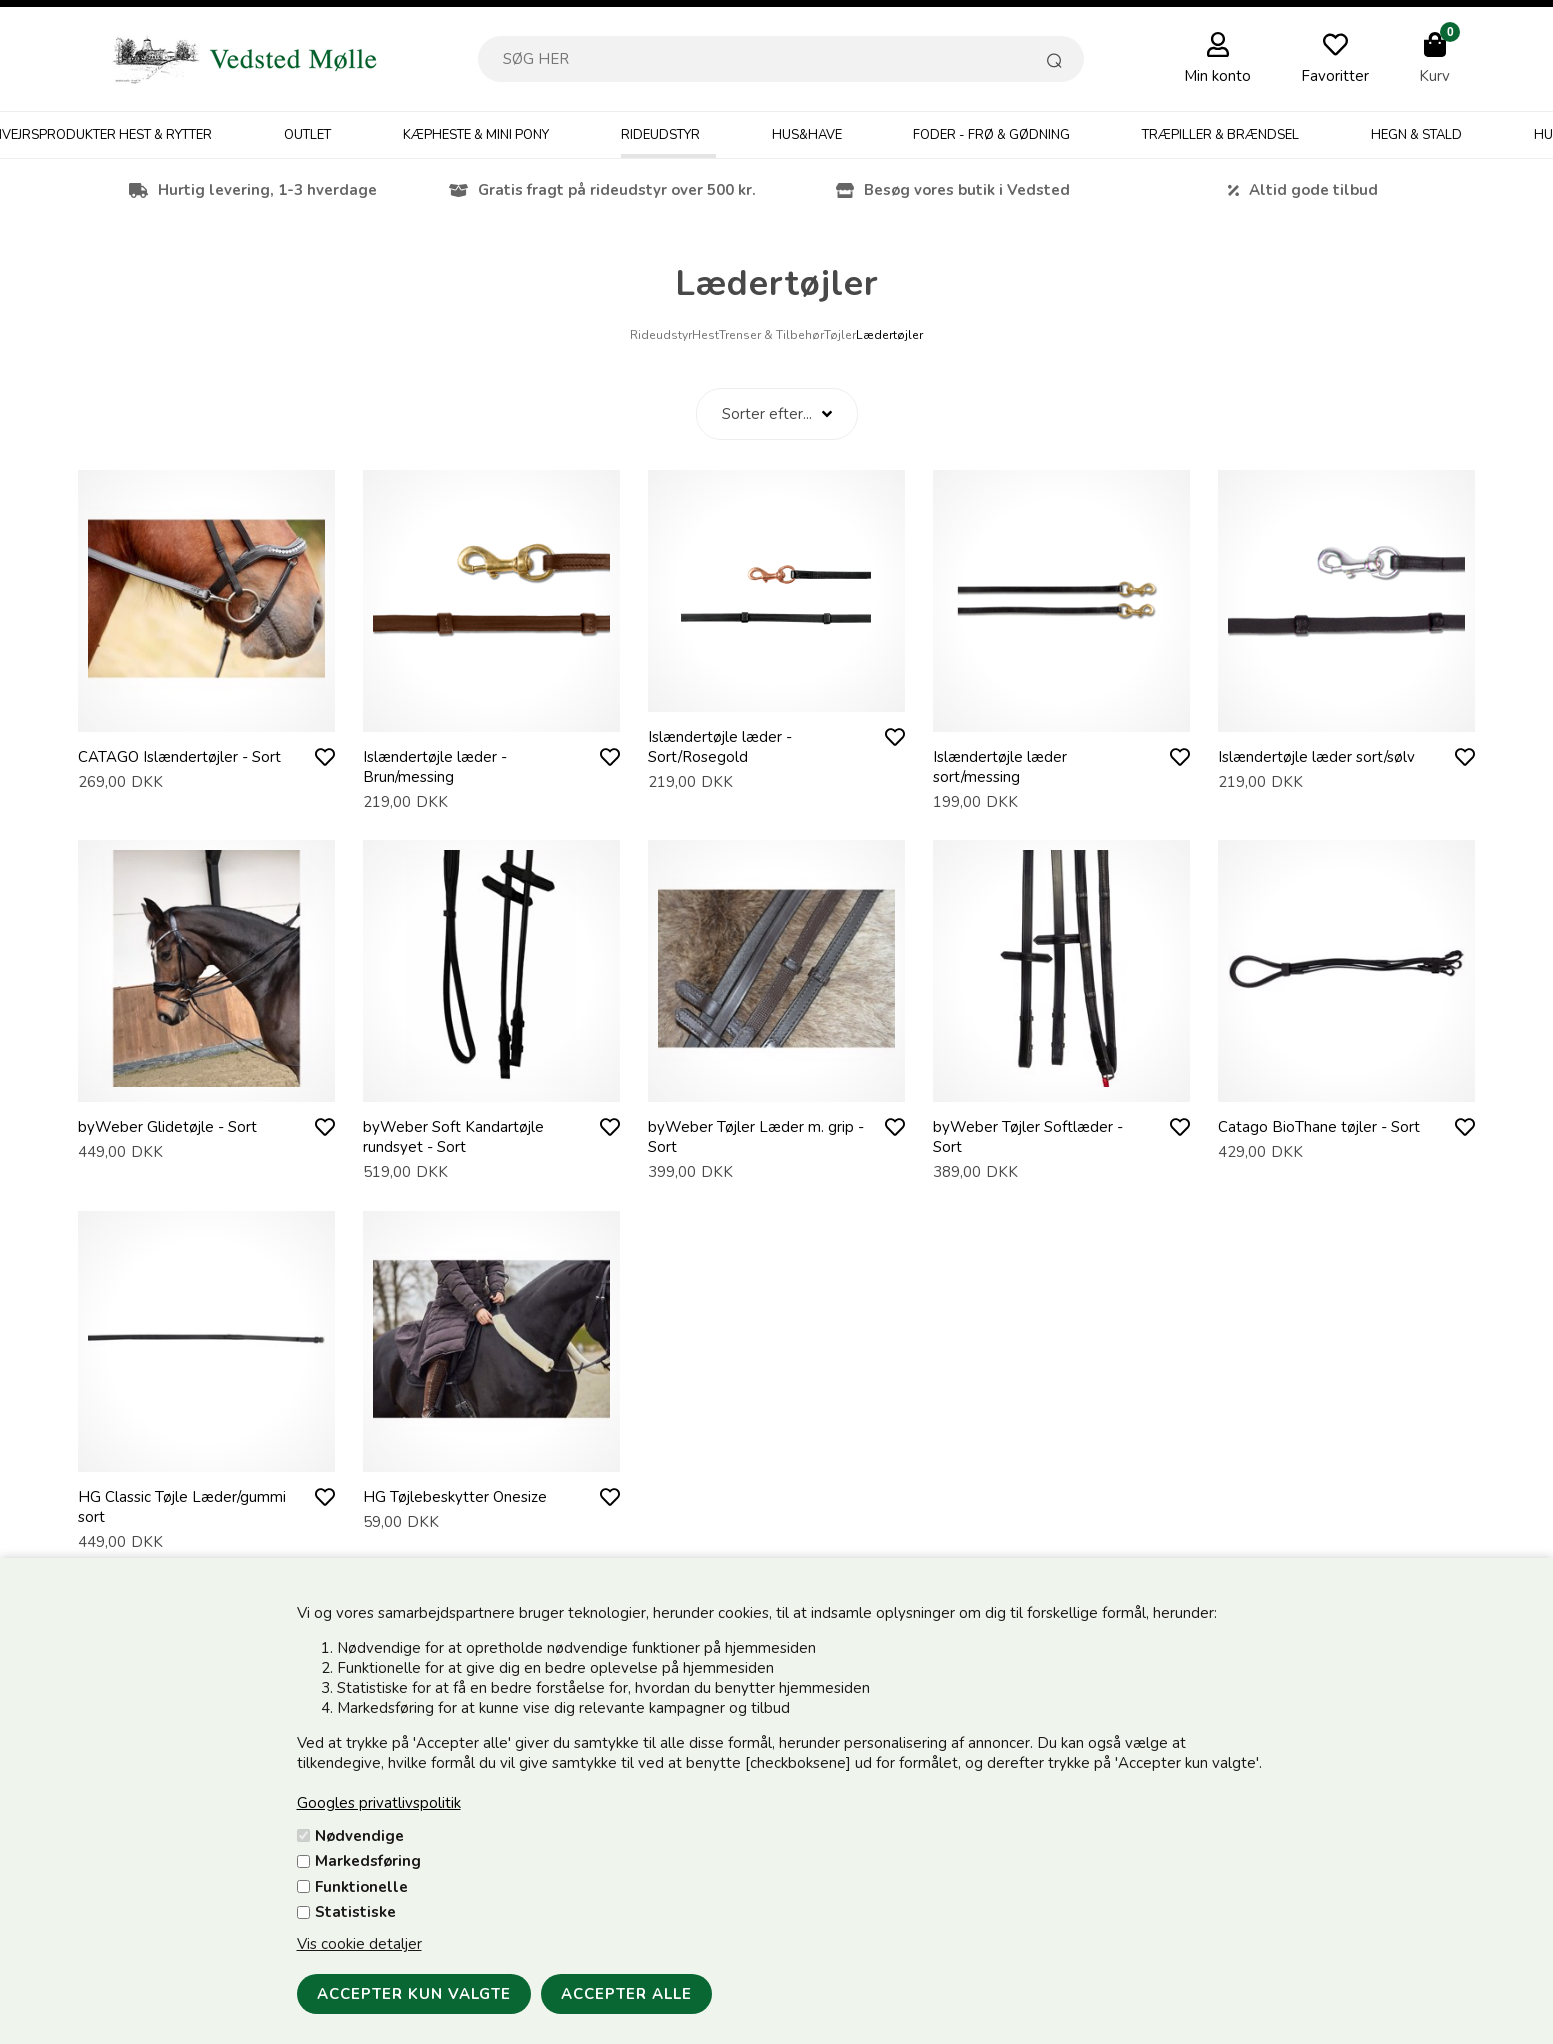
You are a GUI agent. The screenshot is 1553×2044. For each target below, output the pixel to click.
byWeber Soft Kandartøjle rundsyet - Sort (453, 1137)
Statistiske (355, 1912)
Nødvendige (359, 1836)
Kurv (1434, 76)
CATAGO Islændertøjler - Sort (179, 757)
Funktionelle (361, 1887)
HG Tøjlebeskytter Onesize (455, 1497)
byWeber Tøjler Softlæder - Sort (1028, 1137)
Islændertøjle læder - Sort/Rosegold (720, 747)
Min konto (1217, 76)
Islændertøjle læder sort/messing (1000, 767)
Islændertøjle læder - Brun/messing (435, 767)
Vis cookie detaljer (359, 1944)
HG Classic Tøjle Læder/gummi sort (182, 1507)
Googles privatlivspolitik (379, 1803)
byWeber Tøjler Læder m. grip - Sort (756, 1137)
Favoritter (1335, 76)
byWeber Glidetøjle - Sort (167, 1127)
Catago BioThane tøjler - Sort (1319, 1127)
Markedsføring (368, 1861)
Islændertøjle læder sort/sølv (1316, 757)
